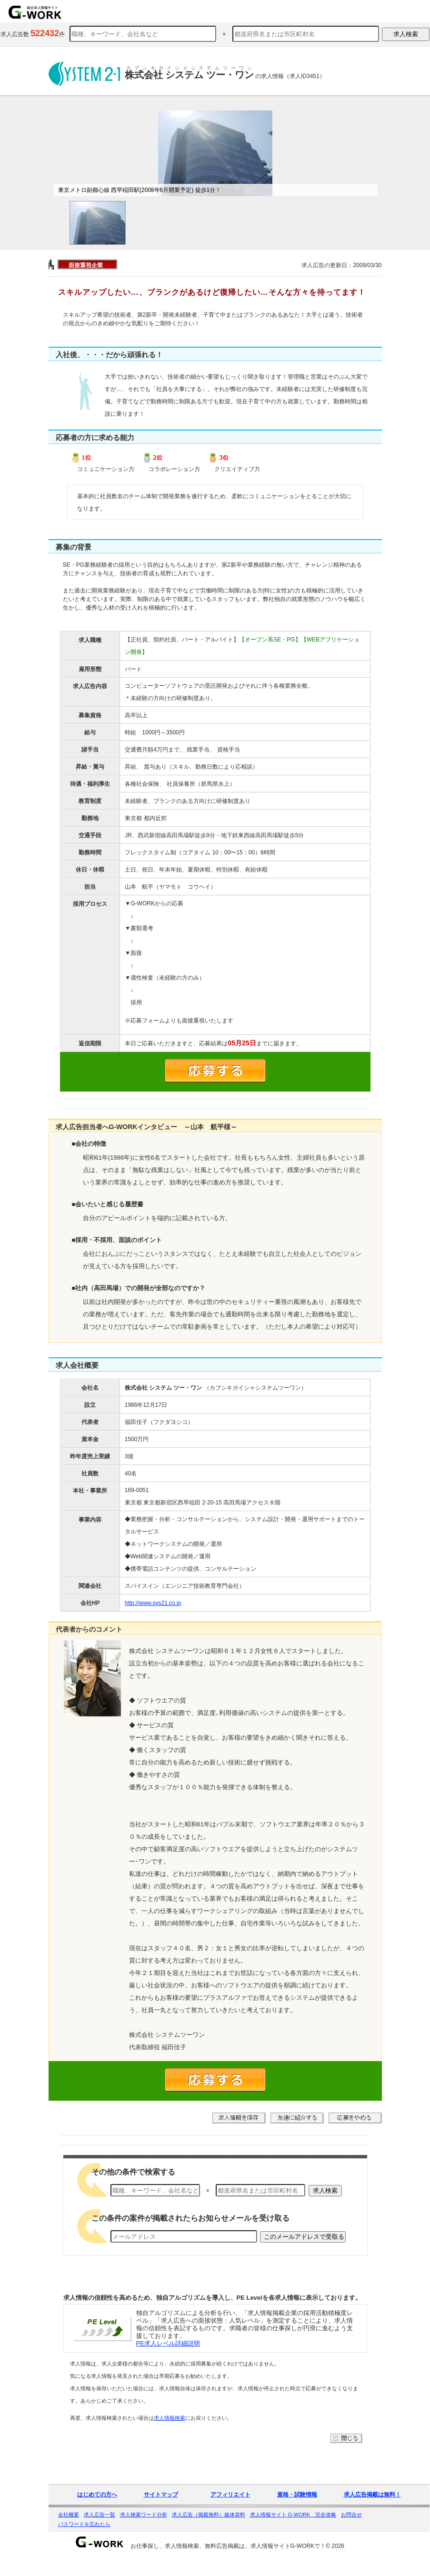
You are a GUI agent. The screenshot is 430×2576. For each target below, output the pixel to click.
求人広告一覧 (99, 2514)
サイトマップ (161, 2494)
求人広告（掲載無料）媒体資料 (208, 2514)
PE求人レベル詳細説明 (168, 2343)
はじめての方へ (97, 2494)
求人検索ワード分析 (143, 2514)
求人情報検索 (169, 2418)
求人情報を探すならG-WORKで (35, 12)
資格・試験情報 (297, 2494)
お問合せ (351, 2514)
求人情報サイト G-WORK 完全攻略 (293, 2514)
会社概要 (68, 2514)
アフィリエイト (230, 2494)
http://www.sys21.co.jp (153, 1603)
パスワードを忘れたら (84, 2524)
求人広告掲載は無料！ (372, 2494)
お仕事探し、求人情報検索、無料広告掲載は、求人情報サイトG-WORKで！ (228, 2546)
